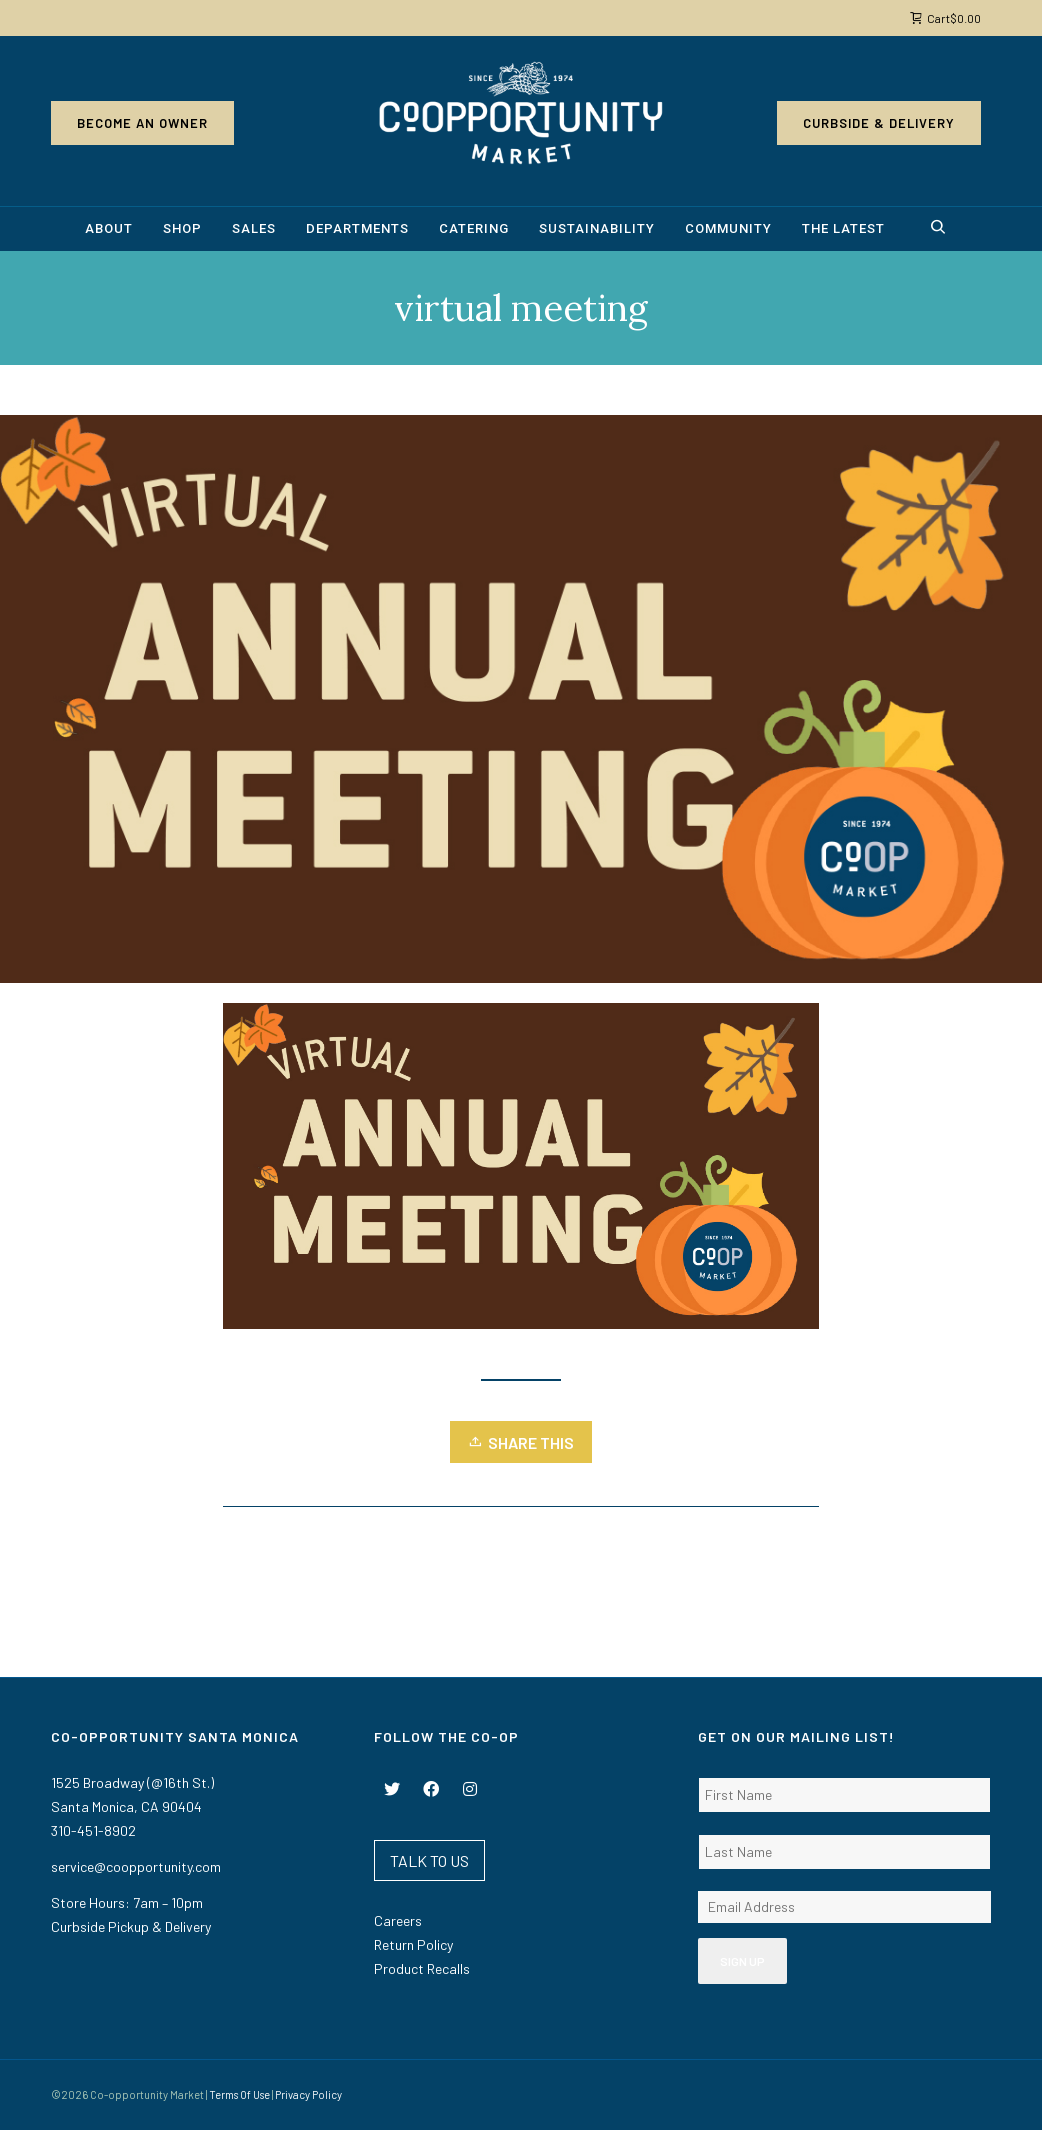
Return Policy (413, 1944)
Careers (398, 1920)
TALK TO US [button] (429, 1860)
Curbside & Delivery (879, 123)
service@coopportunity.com (136, 1866)
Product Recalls (422, 1968)
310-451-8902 (93, 1830)
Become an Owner (142, 123)
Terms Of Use (239, 2094)
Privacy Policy (308, 2094)
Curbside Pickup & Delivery (131, 1926)
